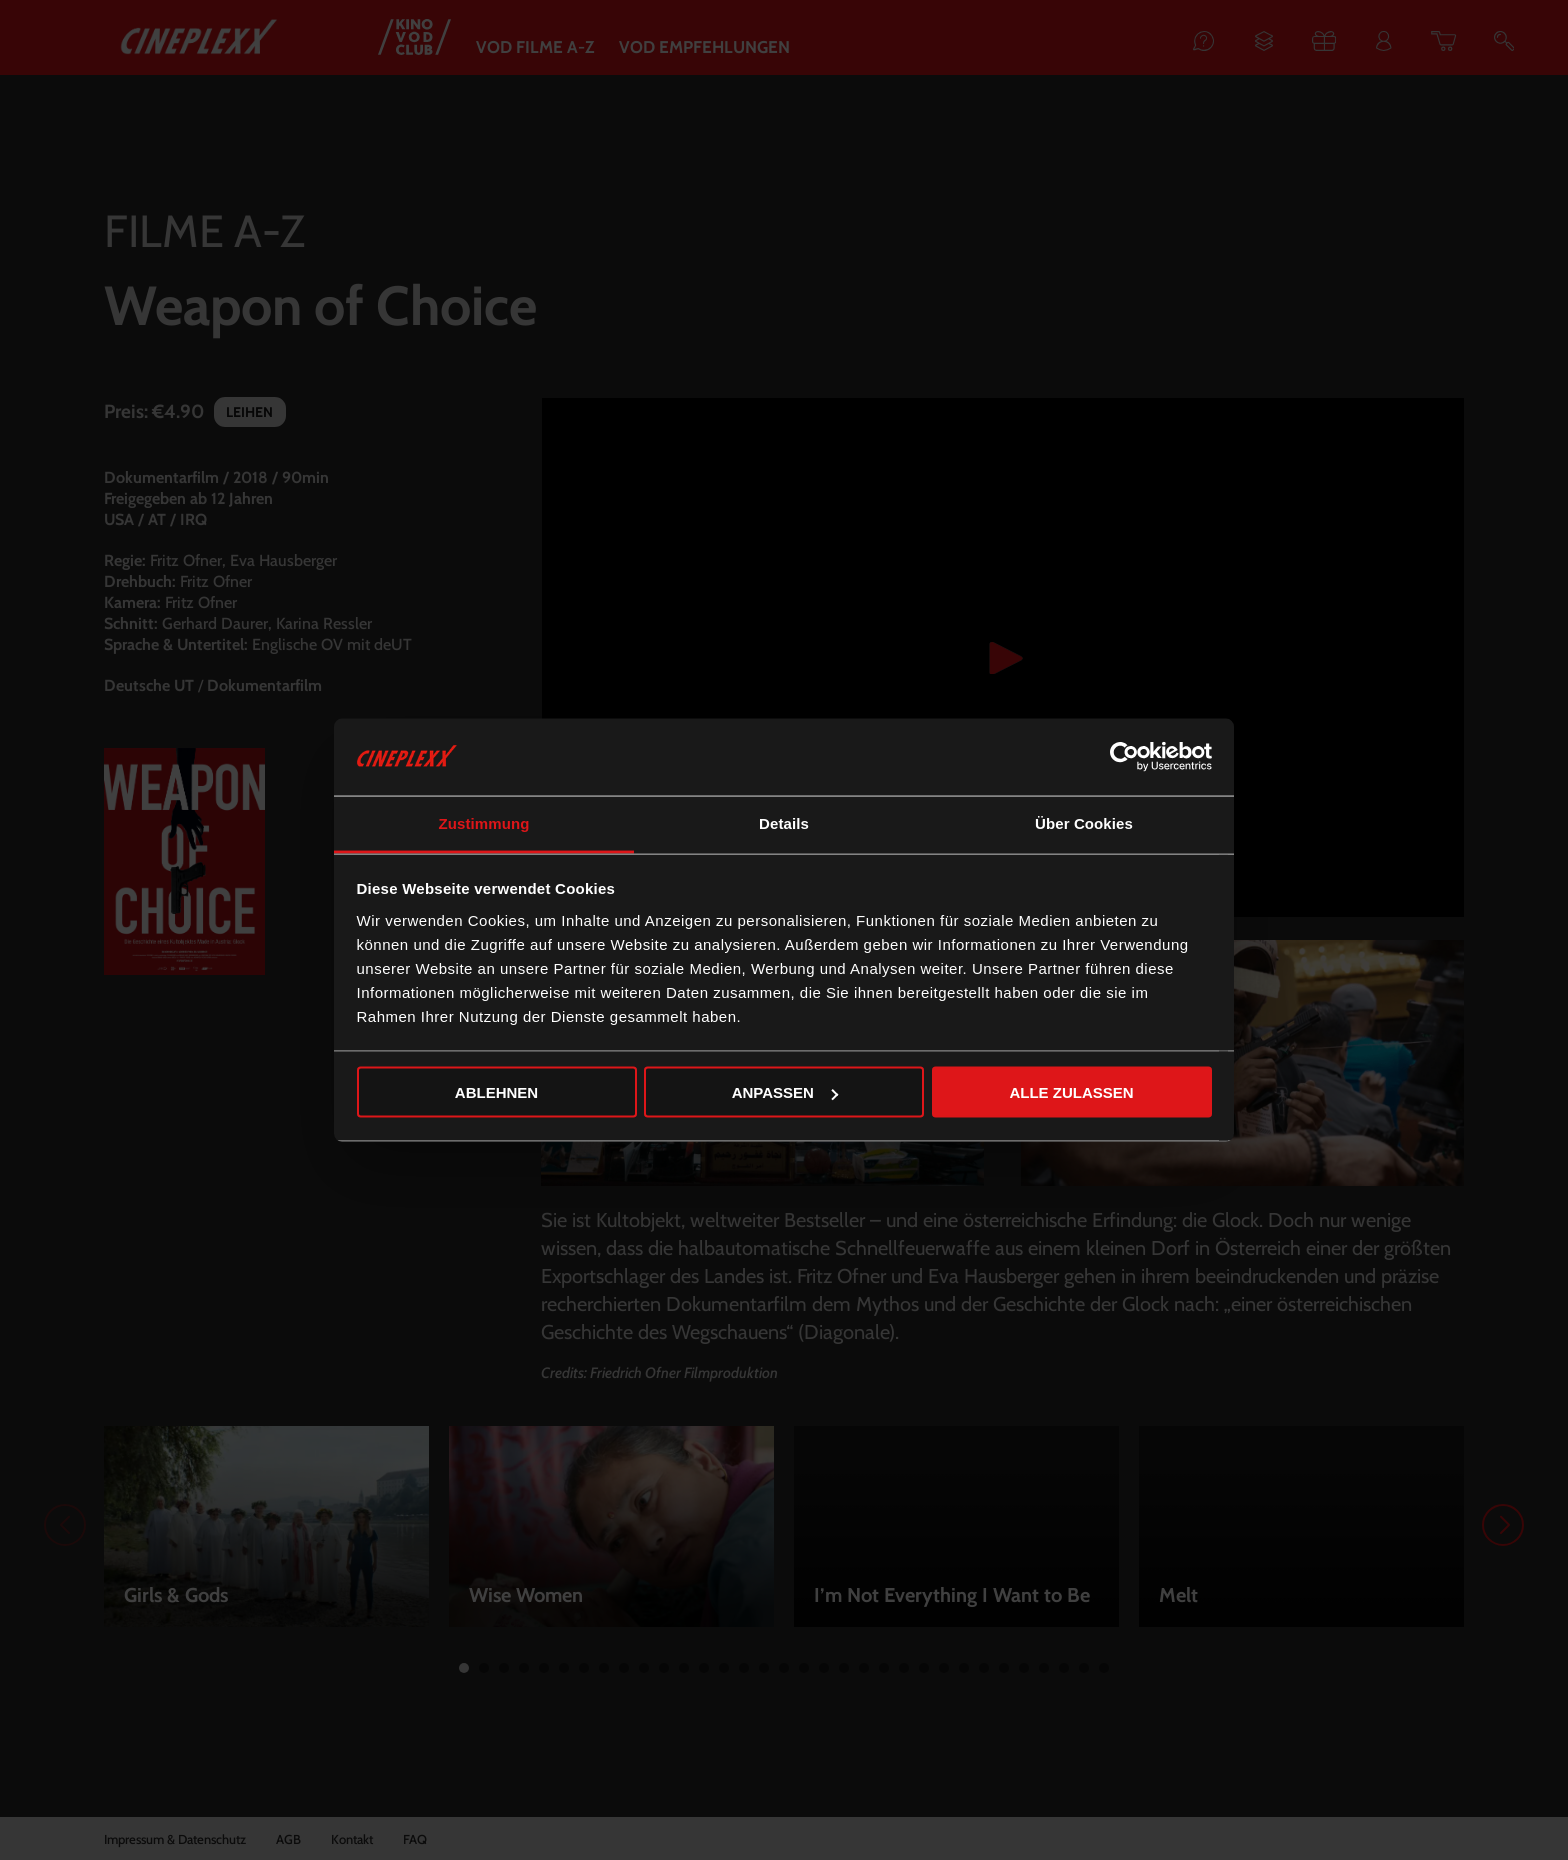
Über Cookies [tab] (1084, 822)
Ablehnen (496, 1092)
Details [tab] (784, 822)
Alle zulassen (1071, 1092)
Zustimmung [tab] (484, 822)
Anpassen (785, 1092)
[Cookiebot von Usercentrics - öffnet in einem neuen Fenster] (1124, 757)
